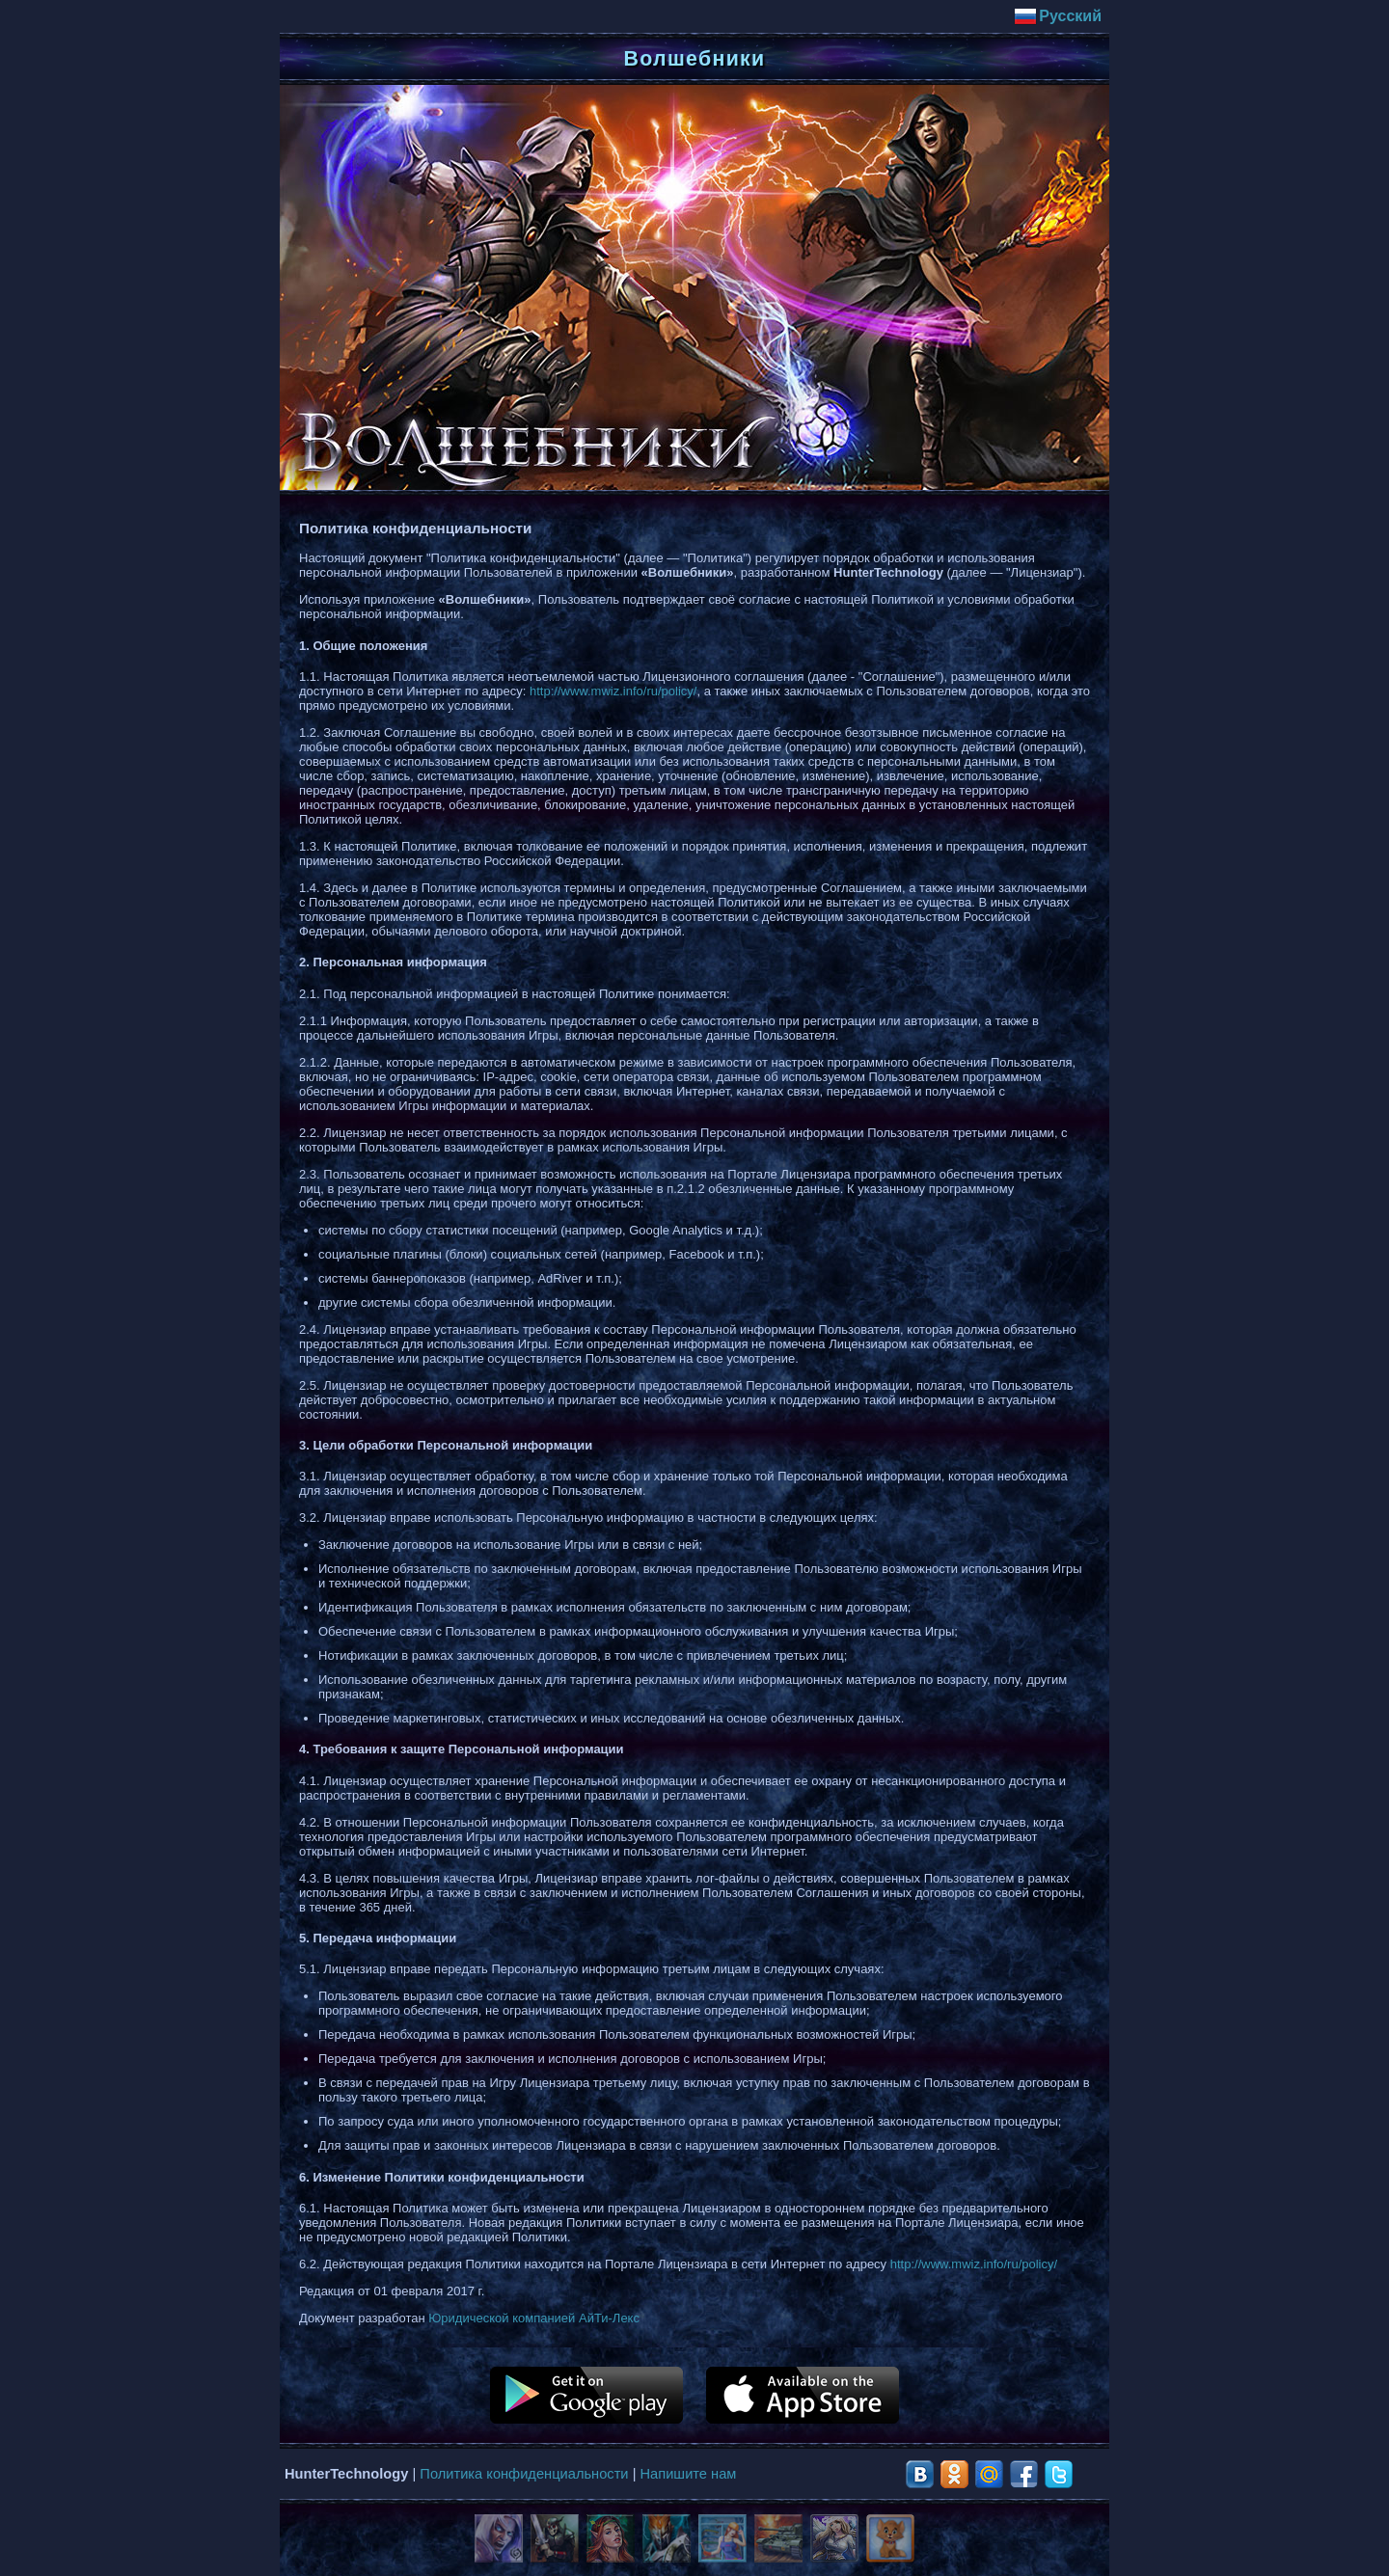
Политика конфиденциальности (524, 2473)
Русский (1058, 16)
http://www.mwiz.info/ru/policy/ (613, 691)
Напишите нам (688, 2473)
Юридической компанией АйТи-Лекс (534, 2318)
